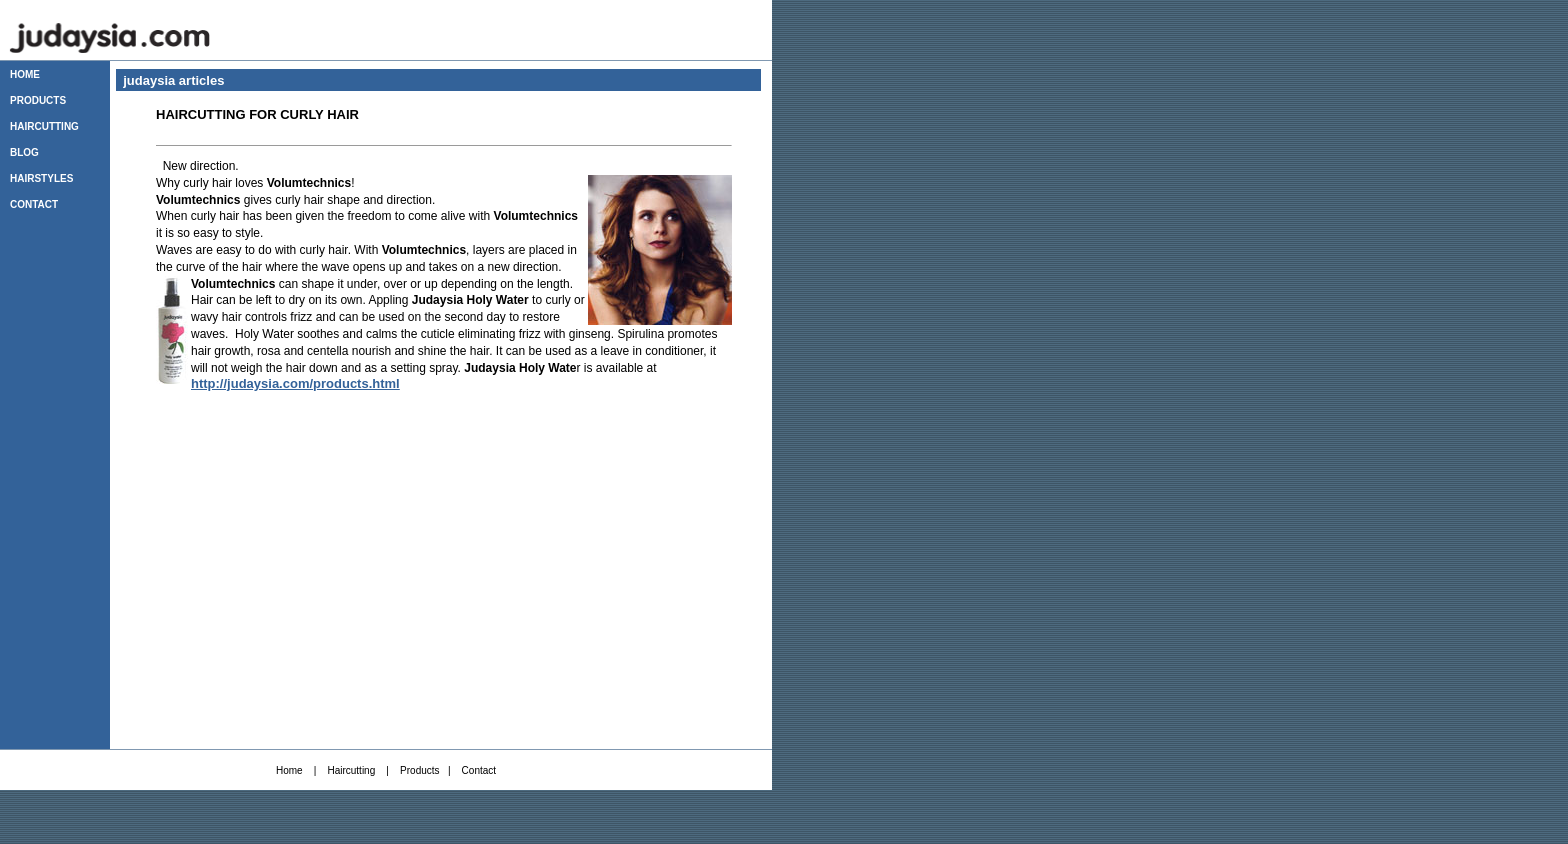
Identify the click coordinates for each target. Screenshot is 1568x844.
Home (289, 770)
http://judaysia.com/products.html (295, 383)
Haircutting (351, 770)
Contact (479, 770)
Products (419, 770)
